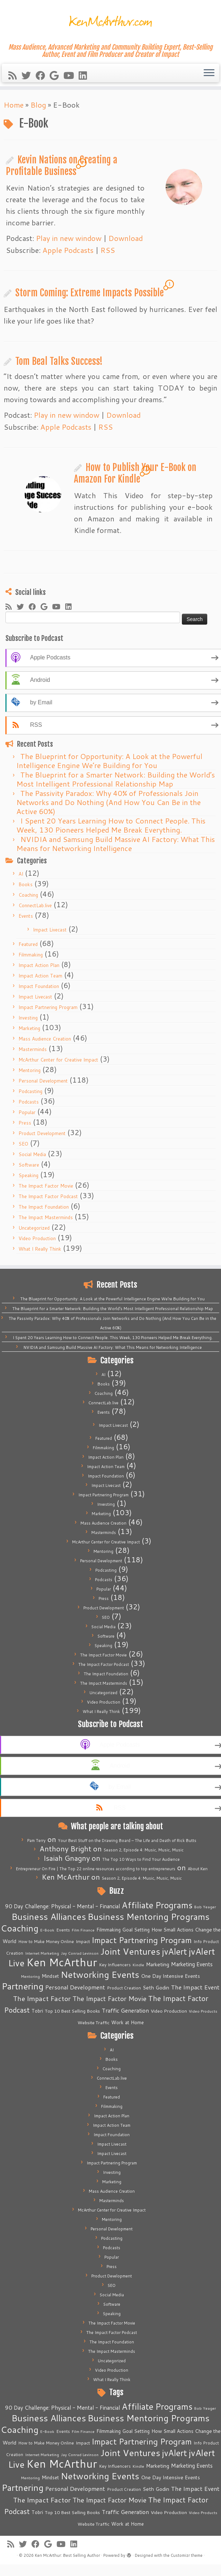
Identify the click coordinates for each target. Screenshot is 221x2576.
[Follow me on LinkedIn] (85, 75)
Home (14, 105)
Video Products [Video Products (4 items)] (203, 2011)
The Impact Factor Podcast (48, 1196)
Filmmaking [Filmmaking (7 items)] (108, 1929)
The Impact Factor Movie (45, 1186)
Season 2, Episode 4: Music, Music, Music (144, 1850)
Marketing (29, 1028)
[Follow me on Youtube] (71, 75)
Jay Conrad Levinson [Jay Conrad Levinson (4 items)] (80, 1953)
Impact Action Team (40, 975)
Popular (27, 1112)
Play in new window (68, 238)
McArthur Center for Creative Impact (58, 1059)
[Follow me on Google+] (56, 75)
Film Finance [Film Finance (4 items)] (83, 1930)
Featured (28, 944)
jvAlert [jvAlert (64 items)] (174, 1951)
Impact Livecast (50, 929)
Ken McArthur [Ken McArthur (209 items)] (61, 1962)
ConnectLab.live (35, 905)
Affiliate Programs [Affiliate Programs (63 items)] (157, 1905)
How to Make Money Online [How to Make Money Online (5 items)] (46, 1941)
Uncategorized (34, 1228)
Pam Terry (36, 1840)
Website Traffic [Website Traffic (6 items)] (93, 2022)
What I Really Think (39, 1249)
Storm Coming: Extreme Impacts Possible (89, 293)
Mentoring (29, 1070)
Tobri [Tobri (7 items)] (37, 2011)
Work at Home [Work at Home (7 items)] (127, 2022)
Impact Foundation (38, 986)
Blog (38, 105)
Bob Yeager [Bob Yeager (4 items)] (205, 1906)
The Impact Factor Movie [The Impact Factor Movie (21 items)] (109, 1998)
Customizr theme (187, 2555)
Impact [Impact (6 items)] (83, 1941)
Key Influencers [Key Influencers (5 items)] (115, 1965)
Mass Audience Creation (44, 1038)
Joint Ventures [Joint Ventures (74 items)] (130, 1951)
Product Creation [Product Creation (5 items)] (124, 1988)
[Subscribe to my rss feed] (14, 75)
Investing (28, 1017)
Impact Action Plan (38, 965)
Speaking (28, 1175)
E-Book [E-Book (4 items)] (47, 1930)
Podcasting (30, 1091)
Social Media (32, 1154)
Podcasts (28, 1102)
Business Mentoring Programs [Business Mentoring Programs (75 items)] (148, 1916)
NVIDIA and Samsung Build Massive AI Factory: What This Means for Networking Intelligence (115, 843)
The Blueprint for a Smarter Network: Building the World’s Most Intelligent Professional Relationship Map (115, 779)
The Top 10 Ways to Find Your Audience (141, 1859)
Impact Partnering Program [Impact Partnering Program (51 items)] (142, 1940)
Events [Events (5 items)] (63, 1930)
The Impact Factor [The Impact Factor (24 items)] (42, 1998)
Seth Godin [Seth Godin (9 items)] (156, 1987)
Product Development (42, 1133)
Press (24, 1123)
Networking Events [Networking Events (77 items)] (100, 1974)
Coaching (28, 895)
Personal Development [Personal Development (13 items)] (75, 1987)
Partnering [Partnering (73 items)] (22, 1986)
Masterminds (32, 1049)
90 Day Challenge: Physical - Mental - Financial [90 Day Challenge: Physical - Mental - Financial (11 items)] (62, 1906)
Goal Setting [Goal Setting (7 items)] (136, 1929)
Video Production (37, 1238)
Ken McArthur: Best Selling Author (67, 2555)
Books (25, 884)
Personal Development (43, 1080)
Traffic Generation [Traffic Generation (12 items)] (125, 2010)
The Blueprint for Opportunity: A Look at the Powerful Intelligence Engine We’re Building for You (109, 760)
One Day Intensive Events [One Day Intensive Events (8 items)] (170, 1975)
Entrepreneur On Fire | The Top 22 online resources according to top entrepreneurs (95, 1869)
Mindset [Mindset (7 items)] (50, 1976)
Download (125, 238)
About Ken (198, 1869)
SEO (23, 1144)
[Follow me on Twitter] (28, 75)
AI (20, 874)
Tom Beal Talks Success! (59, 361)
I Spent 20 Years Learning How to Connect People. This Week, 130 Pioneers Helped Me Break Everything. (110, 825)
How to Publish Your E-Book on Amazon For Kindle (135, 473)
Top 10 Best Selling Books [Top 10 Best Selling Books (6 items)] (72, 2011)
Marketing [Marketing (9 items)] (157, 1964)
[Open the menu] (209, 73)
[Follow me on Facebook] (43, 75)
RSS (107, 250)
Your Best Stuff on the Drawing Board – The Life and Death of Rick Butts (127, 1840)
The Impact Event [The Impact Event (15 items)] (195, 1987)
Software (28, 1165)
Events (25, 916)
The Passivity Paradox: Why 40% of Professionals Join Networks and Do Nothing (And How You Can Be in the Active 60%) (108, 802)
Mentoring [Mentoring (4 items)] (30, 1976)
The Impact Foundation (43, 1207)
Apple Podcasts (67, 250)
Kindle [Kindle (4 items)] (138, 1964)
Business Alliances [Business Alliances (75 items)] (49, 1916)
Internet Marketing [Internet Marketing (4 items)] (42, 1953)
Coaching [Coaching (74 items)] (19, 1928)
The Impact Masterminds (45, 1217)
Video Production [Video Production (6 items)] (169, 2011)
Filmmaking (30, 954)
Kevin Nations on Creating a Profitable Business (61, 165)
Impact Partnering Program (48, 1007)
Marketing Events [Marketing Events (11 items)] (192, 1964)
